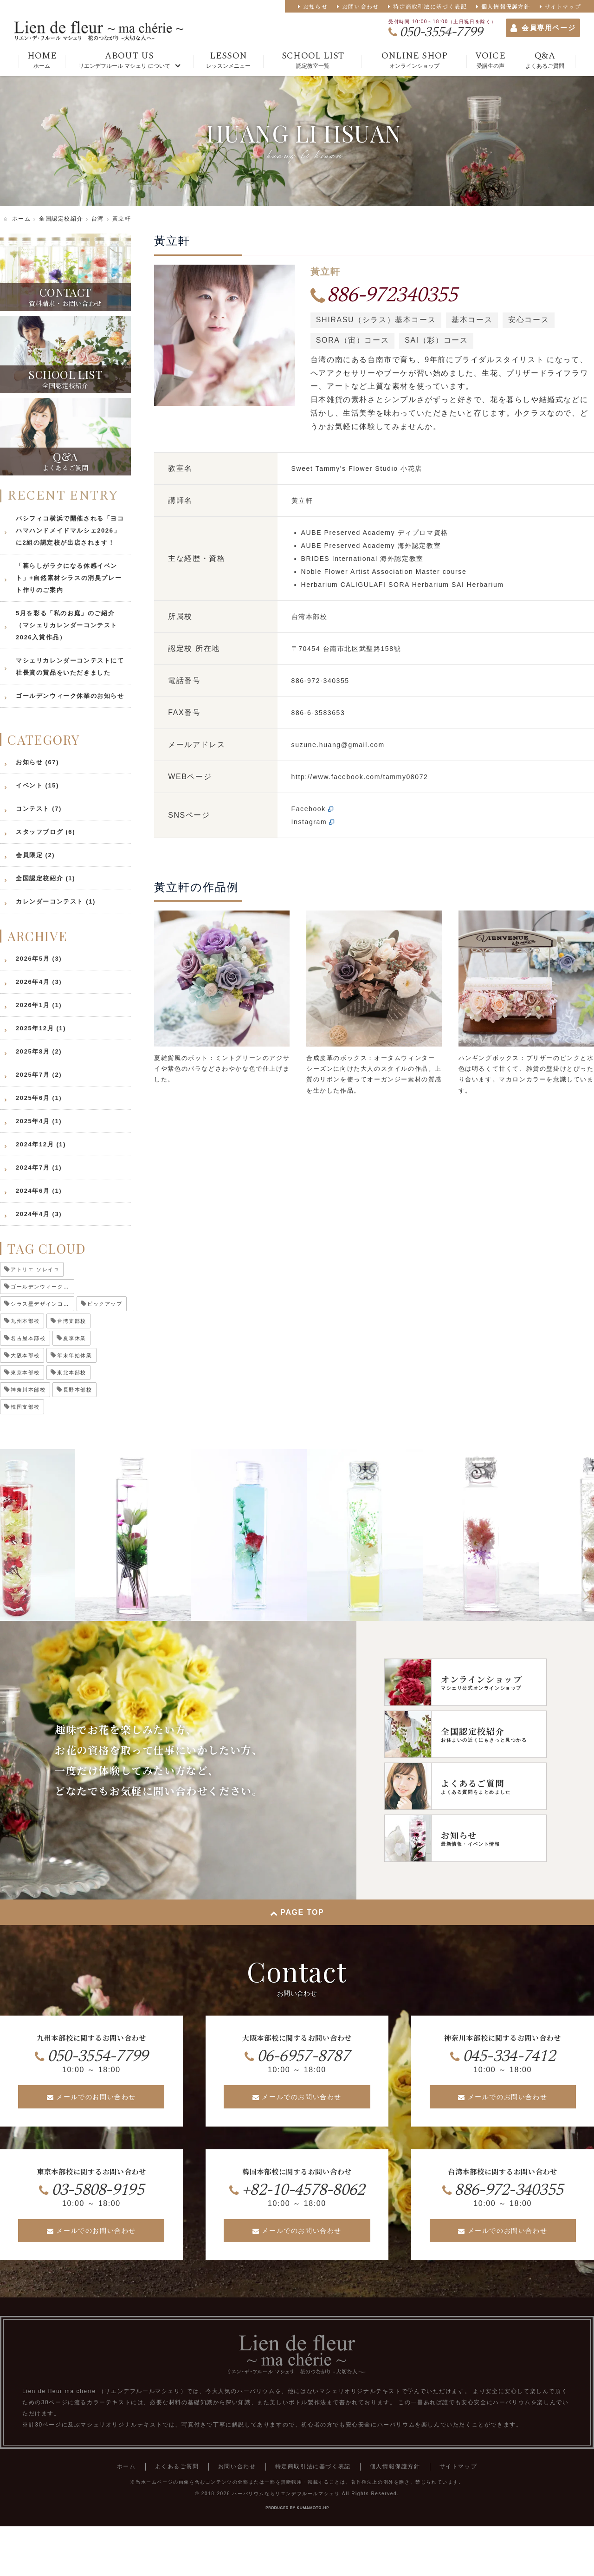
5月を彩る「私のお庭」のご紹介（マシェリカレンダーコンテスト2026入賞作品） (66, 625)
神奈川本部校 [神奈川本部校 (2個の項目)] (28, 1389)
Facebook (308, 809)
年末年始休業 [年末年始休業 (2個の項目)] (74, 1355)
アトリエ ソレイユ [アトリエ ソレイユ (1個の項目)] (35, 1269)
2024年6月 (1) (39, 1190)
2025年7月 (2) (39, 1074)
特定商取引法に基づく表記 (429, 6)
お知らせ (315, 6)
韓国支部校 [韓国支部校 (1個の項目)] (25, 1407)
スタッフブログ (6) (45, 831)
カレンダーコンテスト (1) (56, 901)
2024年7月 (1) (39, 1167)
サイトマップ (563, 6)
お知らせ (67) (37, 762)
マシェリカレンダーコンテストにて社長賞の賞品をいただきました (70, 666)
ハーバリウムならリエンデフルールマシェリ (286, 2493)
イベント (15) (37, 785)
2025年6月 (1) (39, 1097)
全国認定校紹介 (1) (45, 878)
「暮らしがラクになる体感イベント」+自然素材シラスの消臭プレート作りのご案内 (69, 577)
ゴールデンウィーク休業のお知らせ (70, 695)
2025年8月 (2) (39, 1051)
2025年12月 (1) (41, 1028)
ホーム (126, 2466)
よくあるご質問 (177, 2466)
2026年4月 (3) (39, 981)
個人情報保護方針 (505, 6)
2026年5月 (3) (39, 958)
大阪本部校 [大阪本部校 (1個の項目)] (25, 1355)
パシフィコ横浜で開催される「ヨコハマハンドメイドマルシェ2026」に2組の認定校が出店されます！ (70, 530)
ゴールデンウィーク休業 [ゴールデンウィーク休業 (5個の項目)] (42, 1286)
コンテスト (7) (39, 808)
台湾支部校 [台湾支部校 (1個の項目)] (71, 1321)
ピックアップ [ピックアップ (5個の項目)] (105, 1304)
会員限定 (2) (35, 855)
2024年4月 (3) (39, 1213)
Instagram (309, 822)
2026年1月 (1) (39, 1005)
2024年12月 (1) (41, 1144)
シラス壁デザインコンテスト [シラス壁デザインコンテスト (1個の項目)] (42, 1304)
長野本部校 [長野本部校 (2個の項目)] (77, 1389)
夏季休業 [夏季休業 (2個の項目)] (74, 1338)
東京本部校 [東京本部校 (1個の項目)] (25, 1372)
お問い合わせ (360, 6)
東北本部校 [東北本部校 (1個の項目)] (71, 1372)
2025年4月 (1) (39, 1121)
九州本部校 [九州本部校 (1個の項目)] (25, 1321)
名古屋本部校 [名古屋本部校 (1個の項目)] (28, 1338)
